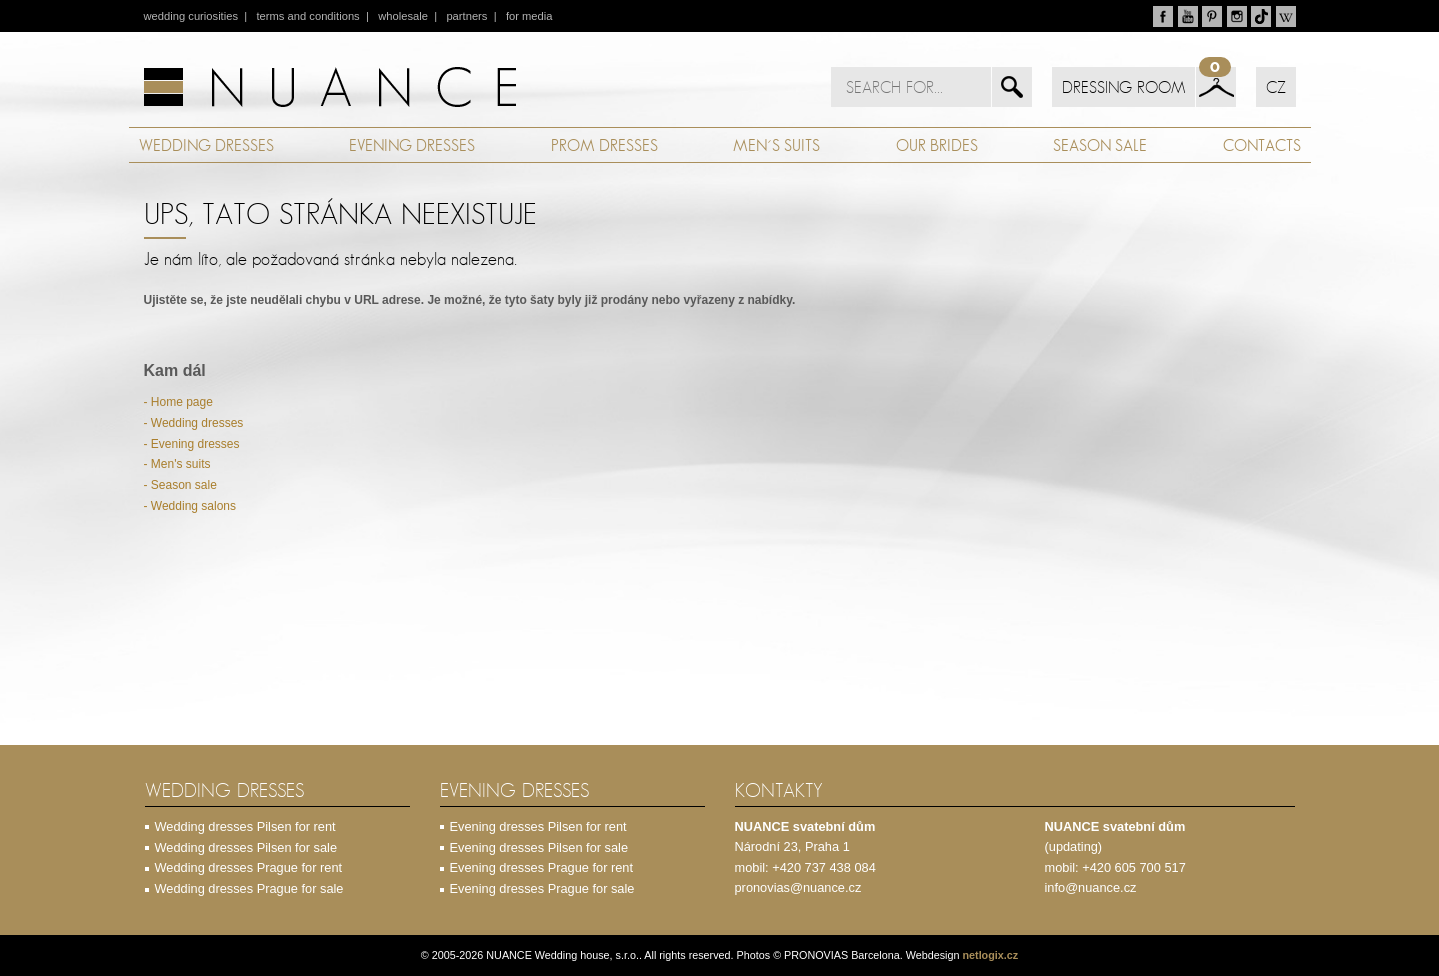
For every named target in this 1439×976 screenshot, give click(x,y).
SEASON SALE (1100, 145)
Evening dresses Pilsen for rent (538, 826)
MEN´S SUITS (776, 145)
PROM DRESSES (604, 145)
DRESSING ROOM (1123, 87)
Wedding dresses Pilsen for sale (246, 847)
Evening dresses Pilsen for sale (539, 847)
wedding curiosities (191, 16)
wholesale (403, 16)
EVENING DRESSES (412, 145)
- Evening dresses (192, 444)
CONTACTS (1262, 145)
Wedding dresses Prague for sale (249, 888)
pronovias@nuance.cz (798, 887)
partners (466, 16)
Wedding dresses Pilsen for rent (245, 826)
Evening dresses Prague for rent (542, 867)
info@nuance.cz (1091, 887)
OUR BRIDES (937, 145)
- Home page (178, 402)
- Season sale (180, 485)
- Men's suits (177, 464)
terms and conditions (307, 16)
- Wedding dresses (194, 423)
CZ (1276, 87)
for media (529, 16)
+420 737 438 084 (824, 867)
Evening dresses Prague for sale (542, 888)
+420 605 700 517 (1134, 867)
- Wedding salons (190, 506)
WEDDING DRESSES (206, 145)
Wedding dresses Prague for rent (249, 867)
